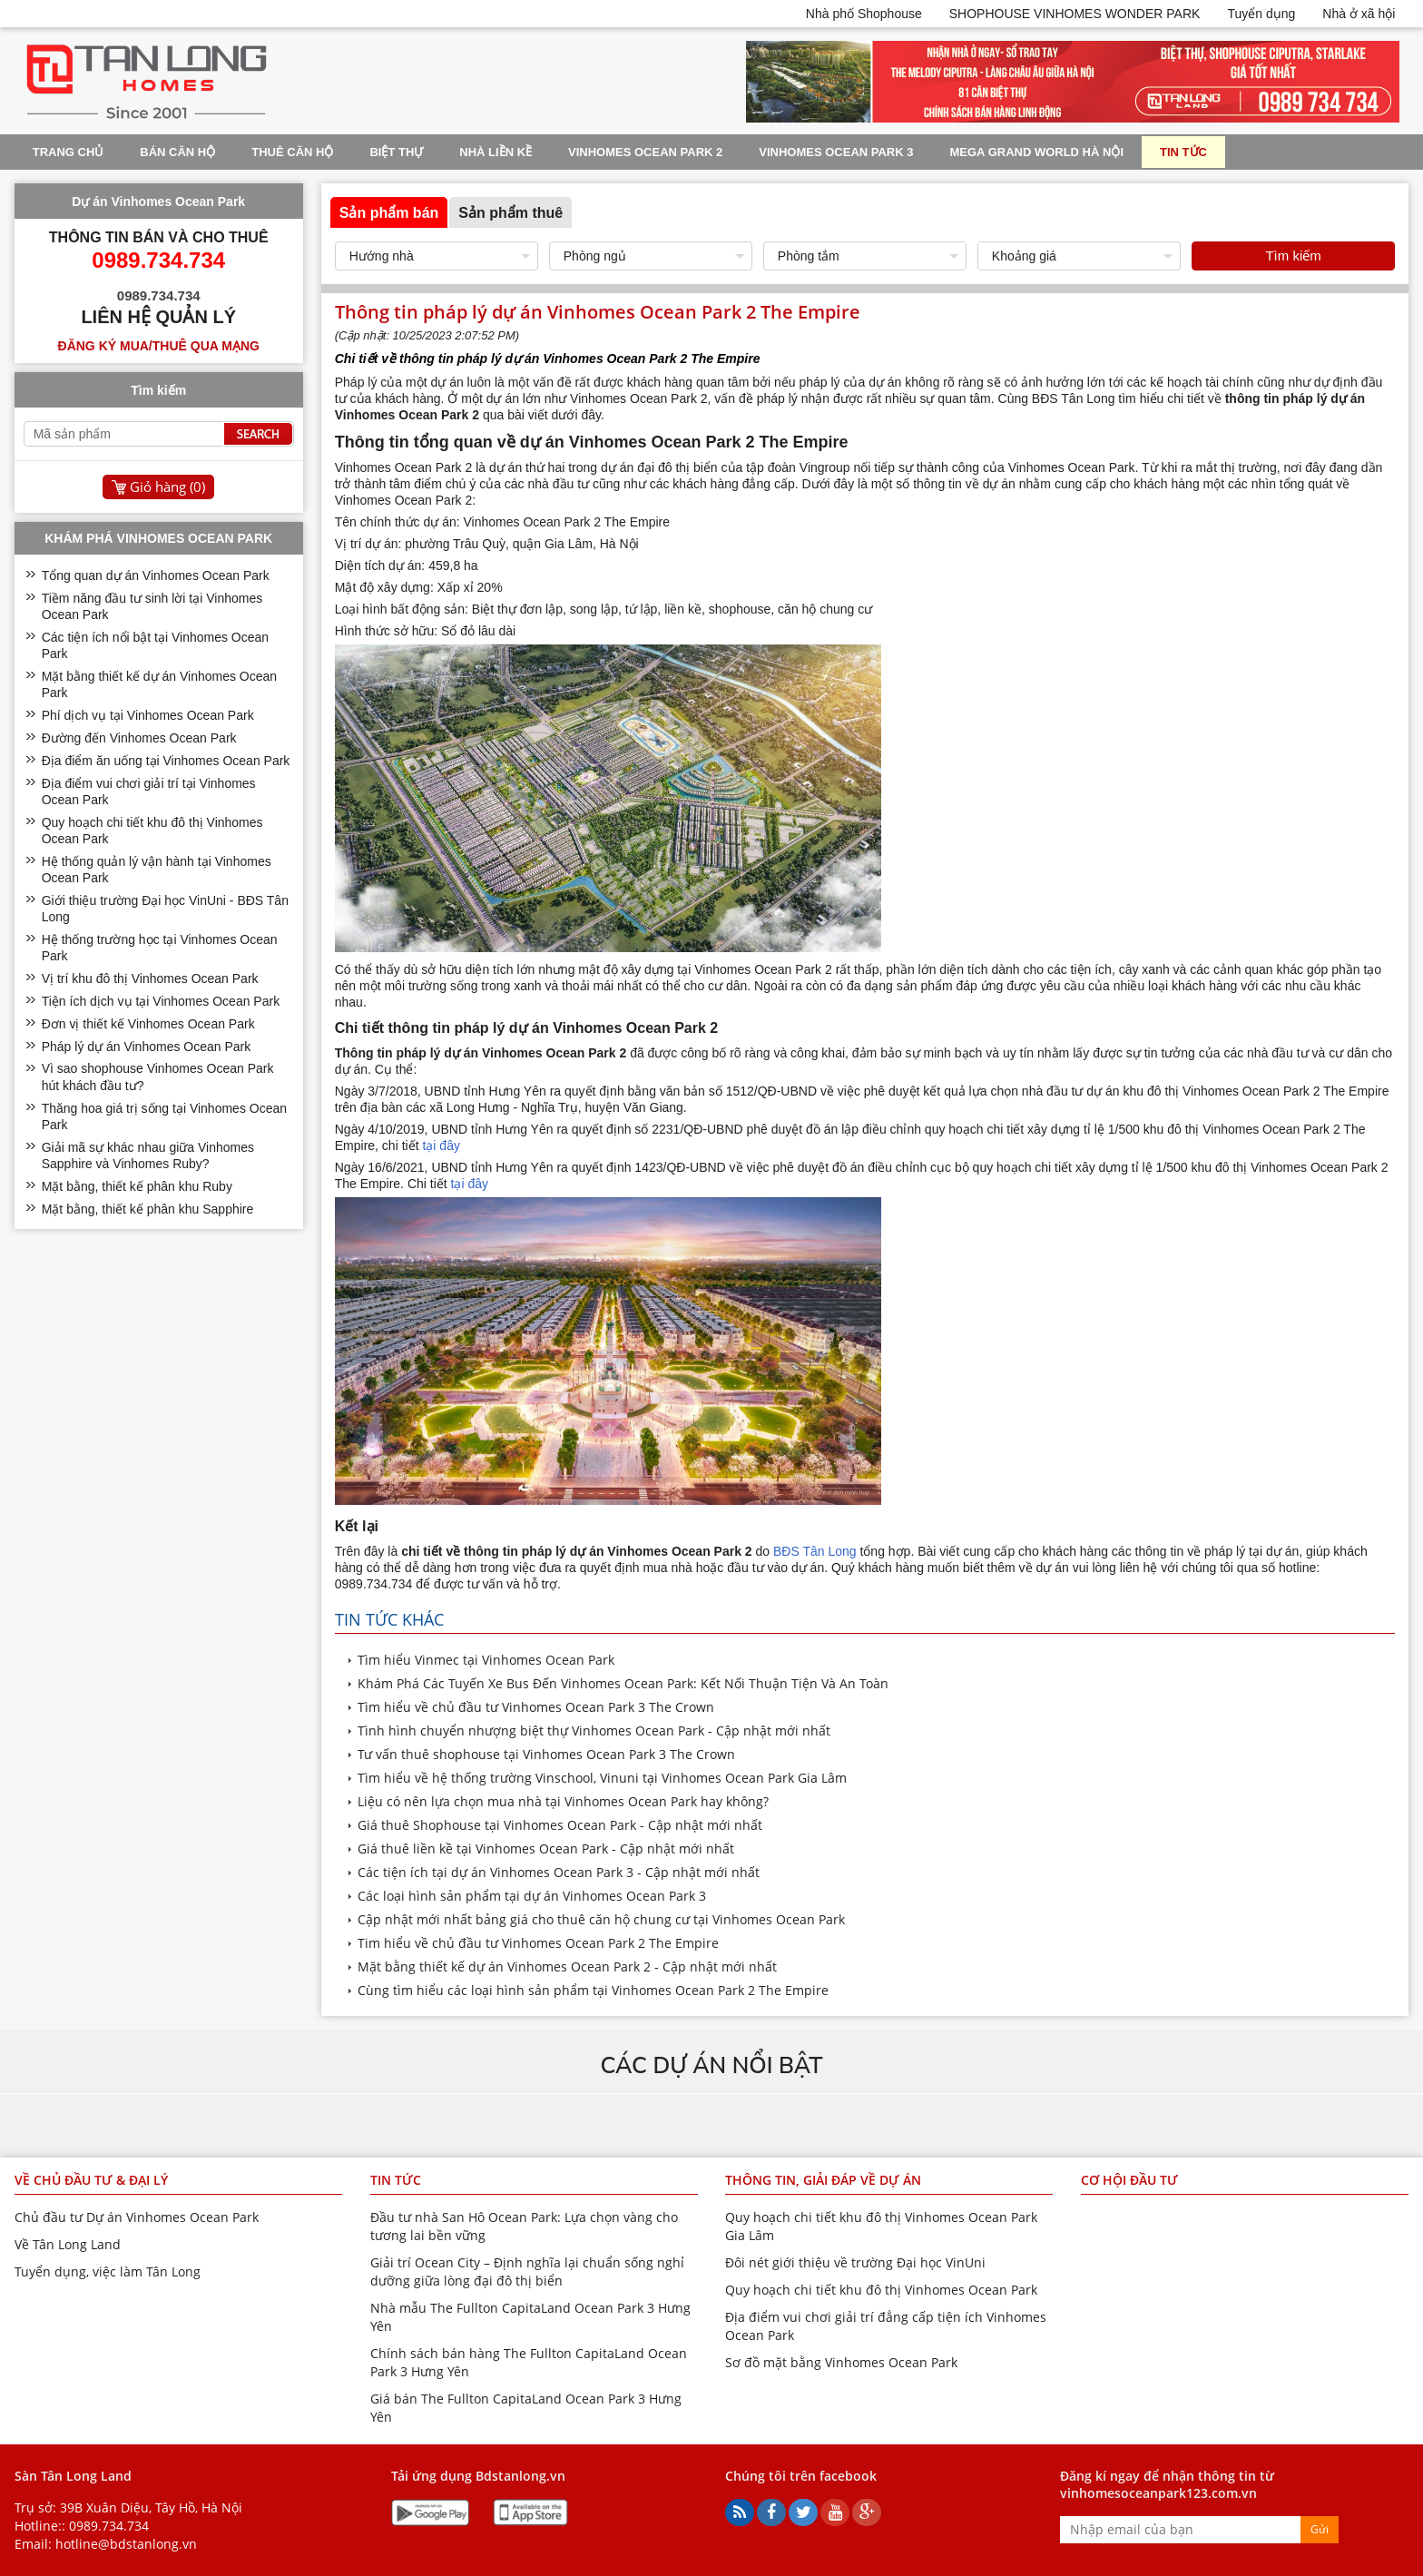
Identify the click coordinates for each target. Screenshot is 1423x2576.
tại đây (440, 1145)
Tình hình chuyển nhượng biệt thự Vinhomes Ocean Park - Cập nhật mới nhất (594, 1730)
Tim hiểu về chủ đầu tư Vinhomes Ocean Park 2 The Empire (538, 1943)
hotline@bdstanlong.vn (126, 2543)
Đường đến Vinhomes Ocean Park (139, 738)
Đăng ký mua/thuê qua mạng (159, 346)
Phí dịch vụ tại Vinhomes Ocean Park (148, 715)
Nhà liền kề (495, 152)
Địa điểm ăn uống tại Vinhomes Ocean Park (166, 760)
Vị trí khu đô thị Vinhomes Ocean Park (150, 978)
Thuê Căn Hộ (292, 152)
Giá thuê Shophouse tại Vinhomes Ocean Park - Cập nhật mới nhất (560, 1825)
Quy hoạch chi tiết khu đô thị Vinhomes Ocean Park (881, 2289)
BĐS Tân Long (815, 1551)
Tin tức (1183, 152)
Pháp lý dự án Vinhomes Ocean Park (146, 1046)
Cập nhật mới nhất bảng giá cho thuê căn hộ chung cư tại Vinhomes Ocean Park (601, 1919)
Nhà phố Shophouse (864, 13)
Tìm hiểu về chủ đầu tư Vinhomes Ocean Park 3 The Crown (536, 1707)
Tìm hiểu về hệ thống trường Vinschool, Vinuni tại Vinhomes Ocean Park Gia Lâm (602, 1777)
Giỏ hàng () (167, 486)
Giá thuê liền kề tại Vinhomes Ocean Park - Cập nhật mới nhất (546, 1848)
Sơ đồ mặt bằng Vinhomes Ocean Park (841, 2362)
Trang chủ (68, 152)
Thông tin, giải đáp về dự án (823, 2179)
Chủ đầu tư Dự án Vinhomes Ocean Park (137, 2217)
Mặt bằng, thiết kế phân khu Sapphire (148, 1209)
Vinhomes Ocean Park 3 (836, 152)
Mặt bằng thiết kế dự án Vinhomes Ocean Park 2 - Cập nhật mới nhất (567, 1966)
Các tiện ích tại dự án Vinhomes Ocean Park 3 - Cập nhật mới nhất (559, 1872)
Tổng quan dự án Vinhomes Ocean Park (156, 575)
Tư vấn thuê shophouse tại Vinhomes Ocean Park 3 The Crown (546, 1754)
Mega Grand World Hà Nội (1037, 152)
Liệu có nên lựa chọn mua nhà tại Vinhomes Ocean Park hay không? (563, 1801)
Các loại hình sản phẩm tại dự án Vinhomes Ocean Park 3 (532, 1895)
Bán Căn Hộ (177, 152)
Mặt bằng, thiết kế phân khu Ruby (137, 1186)
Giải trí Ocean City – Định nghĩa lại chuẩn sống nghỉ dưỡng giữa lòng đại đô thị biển (527, 2271)
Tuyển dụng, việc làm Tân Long (108, 2271)
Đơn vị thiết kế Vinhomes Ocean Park (148, 1024)
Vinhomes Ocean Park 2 (645, 152)
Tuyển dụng (1261, 13)
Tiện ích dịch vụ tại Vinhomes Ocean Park (161, 1001)
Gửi (1319, 2529)
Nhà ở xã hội (1358, 13)
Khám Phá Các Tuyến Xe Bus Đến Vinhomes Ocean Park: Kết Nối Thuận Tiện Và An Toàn (623, 1683)
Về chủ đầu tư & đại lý (91, 2179)
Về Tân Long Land (68, 2244)
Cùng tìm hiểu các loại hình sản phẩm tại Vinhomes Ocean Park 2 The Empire (593, 1990)
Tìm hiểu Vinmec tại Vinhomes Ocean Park (488, 1659)
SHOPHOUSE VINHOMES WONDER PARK (1075, 13)
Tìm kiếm (1292, 255)
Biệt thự (396, 152)
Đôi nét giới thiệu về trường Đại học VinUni (855, 2262)
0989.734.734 (109, 2525)
